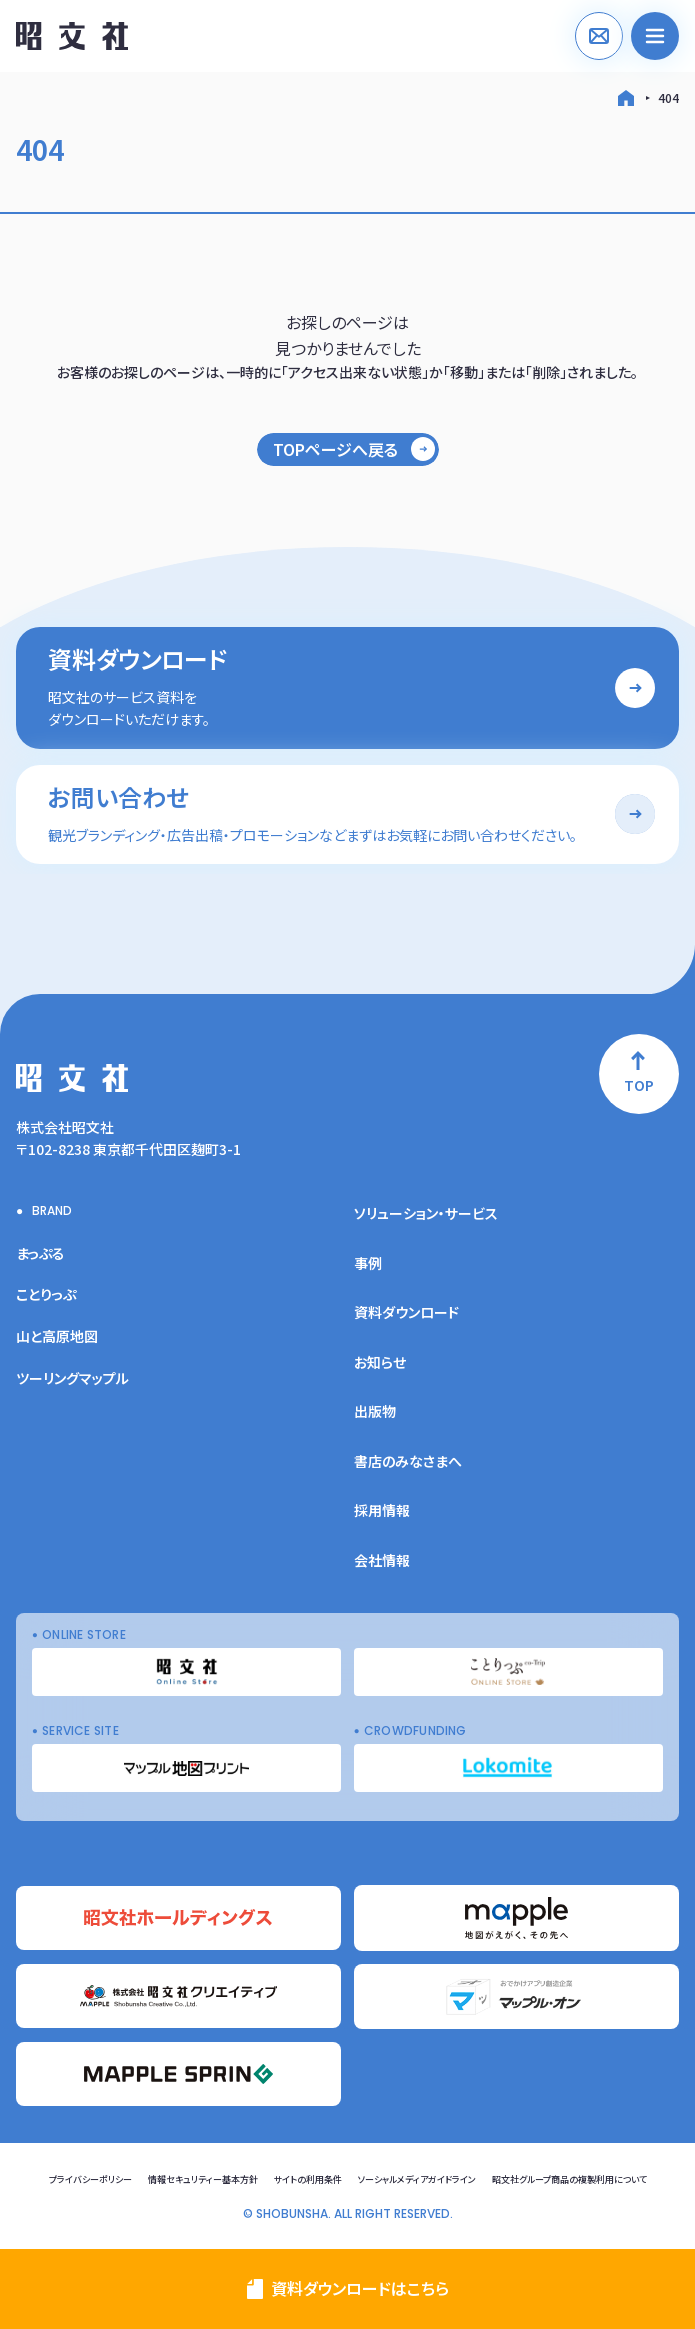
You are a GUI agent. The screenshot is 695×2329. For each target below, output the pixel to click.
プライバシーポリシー (90, 2179)
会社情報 (382, 1560)
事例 (368, 1263)
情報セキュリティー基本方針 (203, 2179)
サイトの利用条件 (308, 2179)
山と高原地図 (57, 1336)
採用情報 (382, 1510)
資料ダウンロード (406, 1312)
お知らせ (380, 1362)
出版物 (375, 1411)
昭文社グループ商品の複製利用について (569, 2179)
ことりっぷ (46, 1294)
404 (668, 97)
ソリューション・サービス (426, 1213)
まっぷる (40, 1253)
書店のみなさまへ (408, 1461)
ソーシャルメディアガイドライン (417, 2179)
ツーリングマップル (72, 1378)
